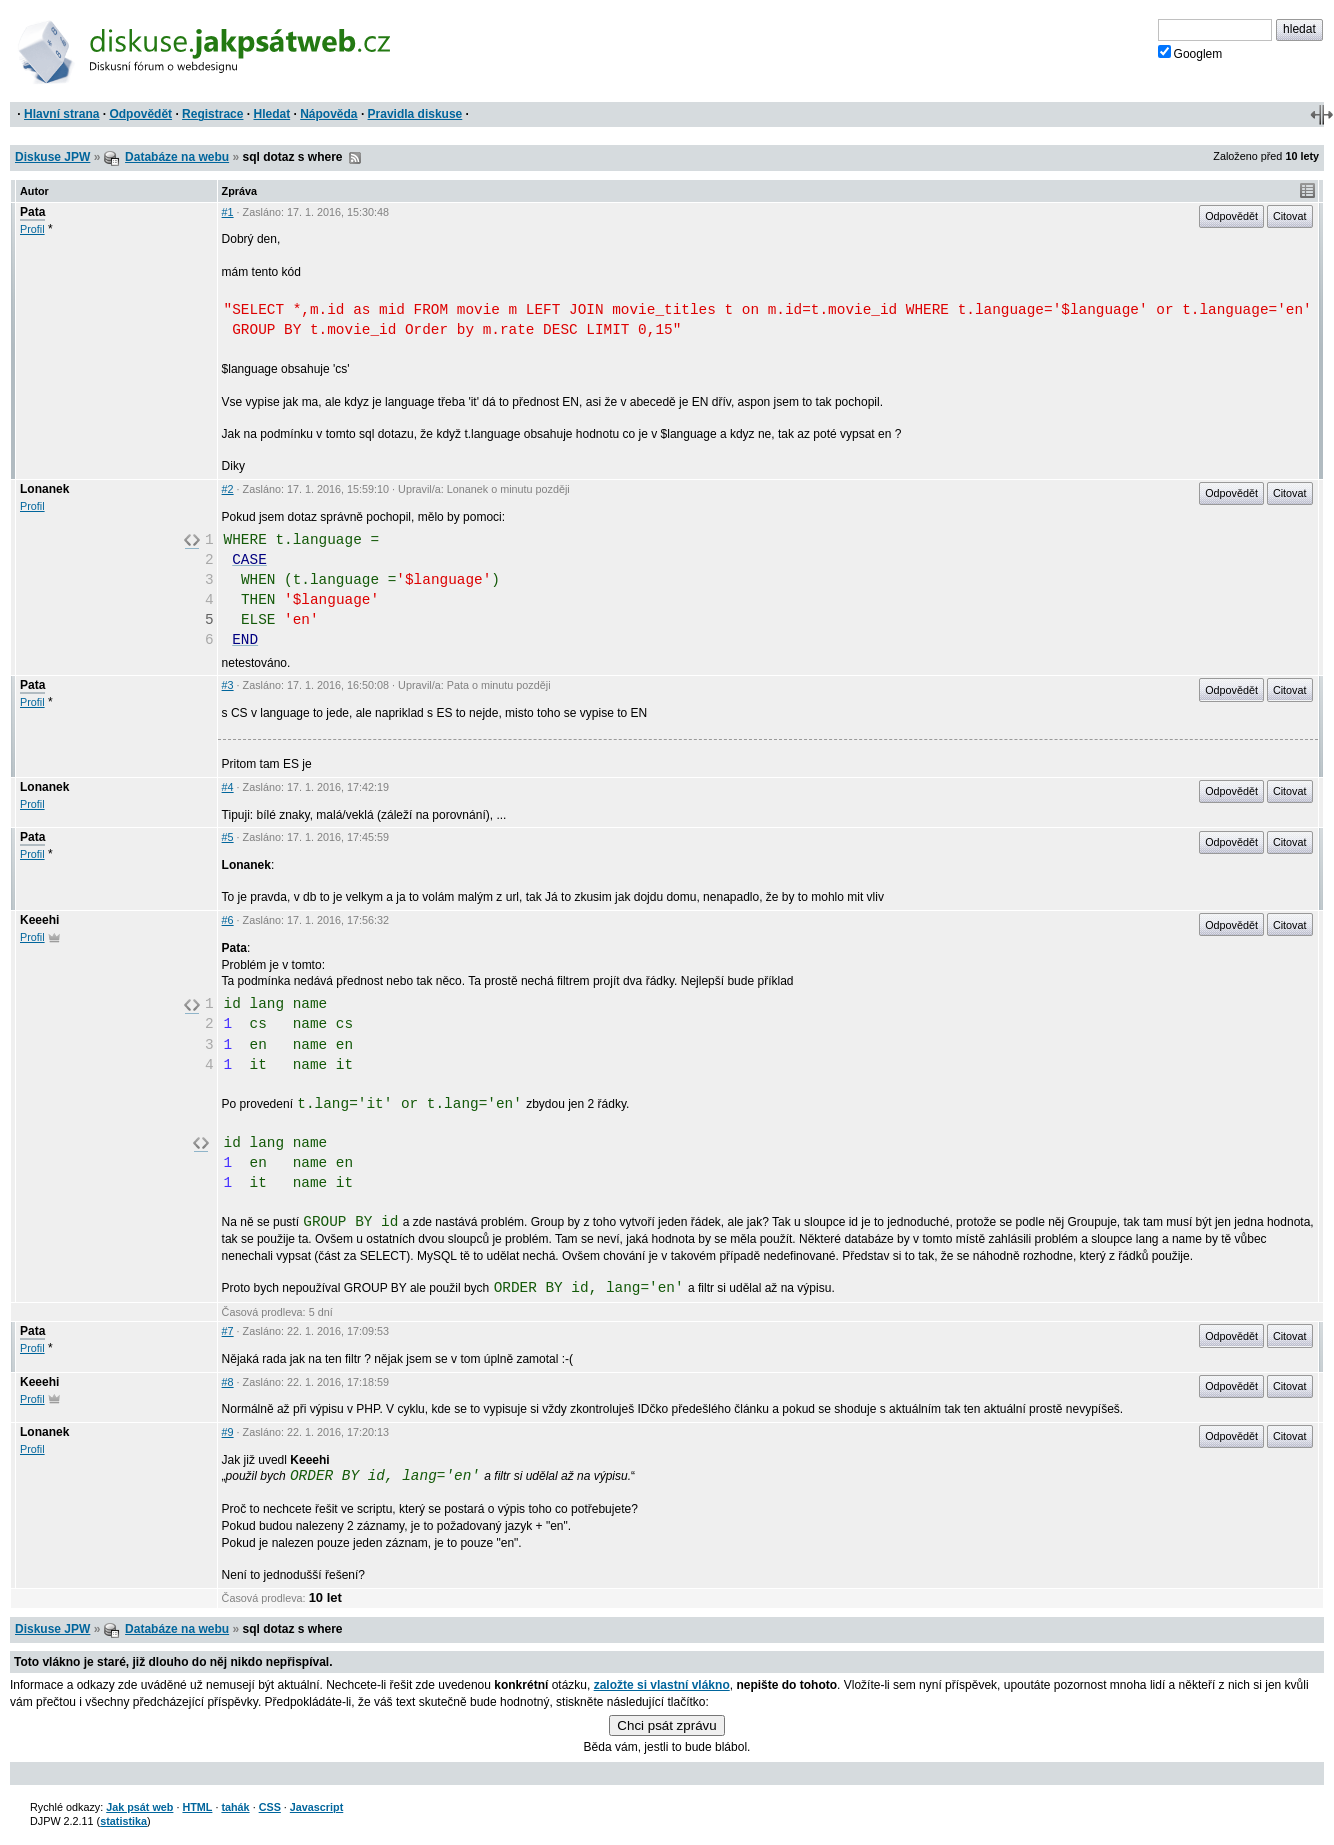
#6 (228, 920)
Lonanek (44, 489)
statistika (123, 1821)
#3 (228, 685)
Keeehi (39, 920)
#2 (228, 489)
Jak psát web (139, 1807)
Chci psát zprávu (666, 1725)
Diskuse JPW (52, 157)
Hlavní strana (61, 114)
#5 (228, 837)
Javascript (316, 1807)
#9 (228, 1432)
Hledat (271, 114)
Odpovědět (140, 114)
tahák (235, 1807)
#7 (228, 1331)
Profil (32, 229)
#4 (228, 787)
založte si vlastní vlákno (662, 1685)
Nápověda (328, 114)
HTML (197, 1807)
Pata (32, 212)
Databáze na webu (177, 157)
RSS (355, 158)
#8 (228, 1382)
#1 (228, 212)
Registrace (212, 114)
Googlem (1190, 53)
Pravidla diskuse (415, 114)
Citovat (1290, 216)
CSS (270, 1807)
